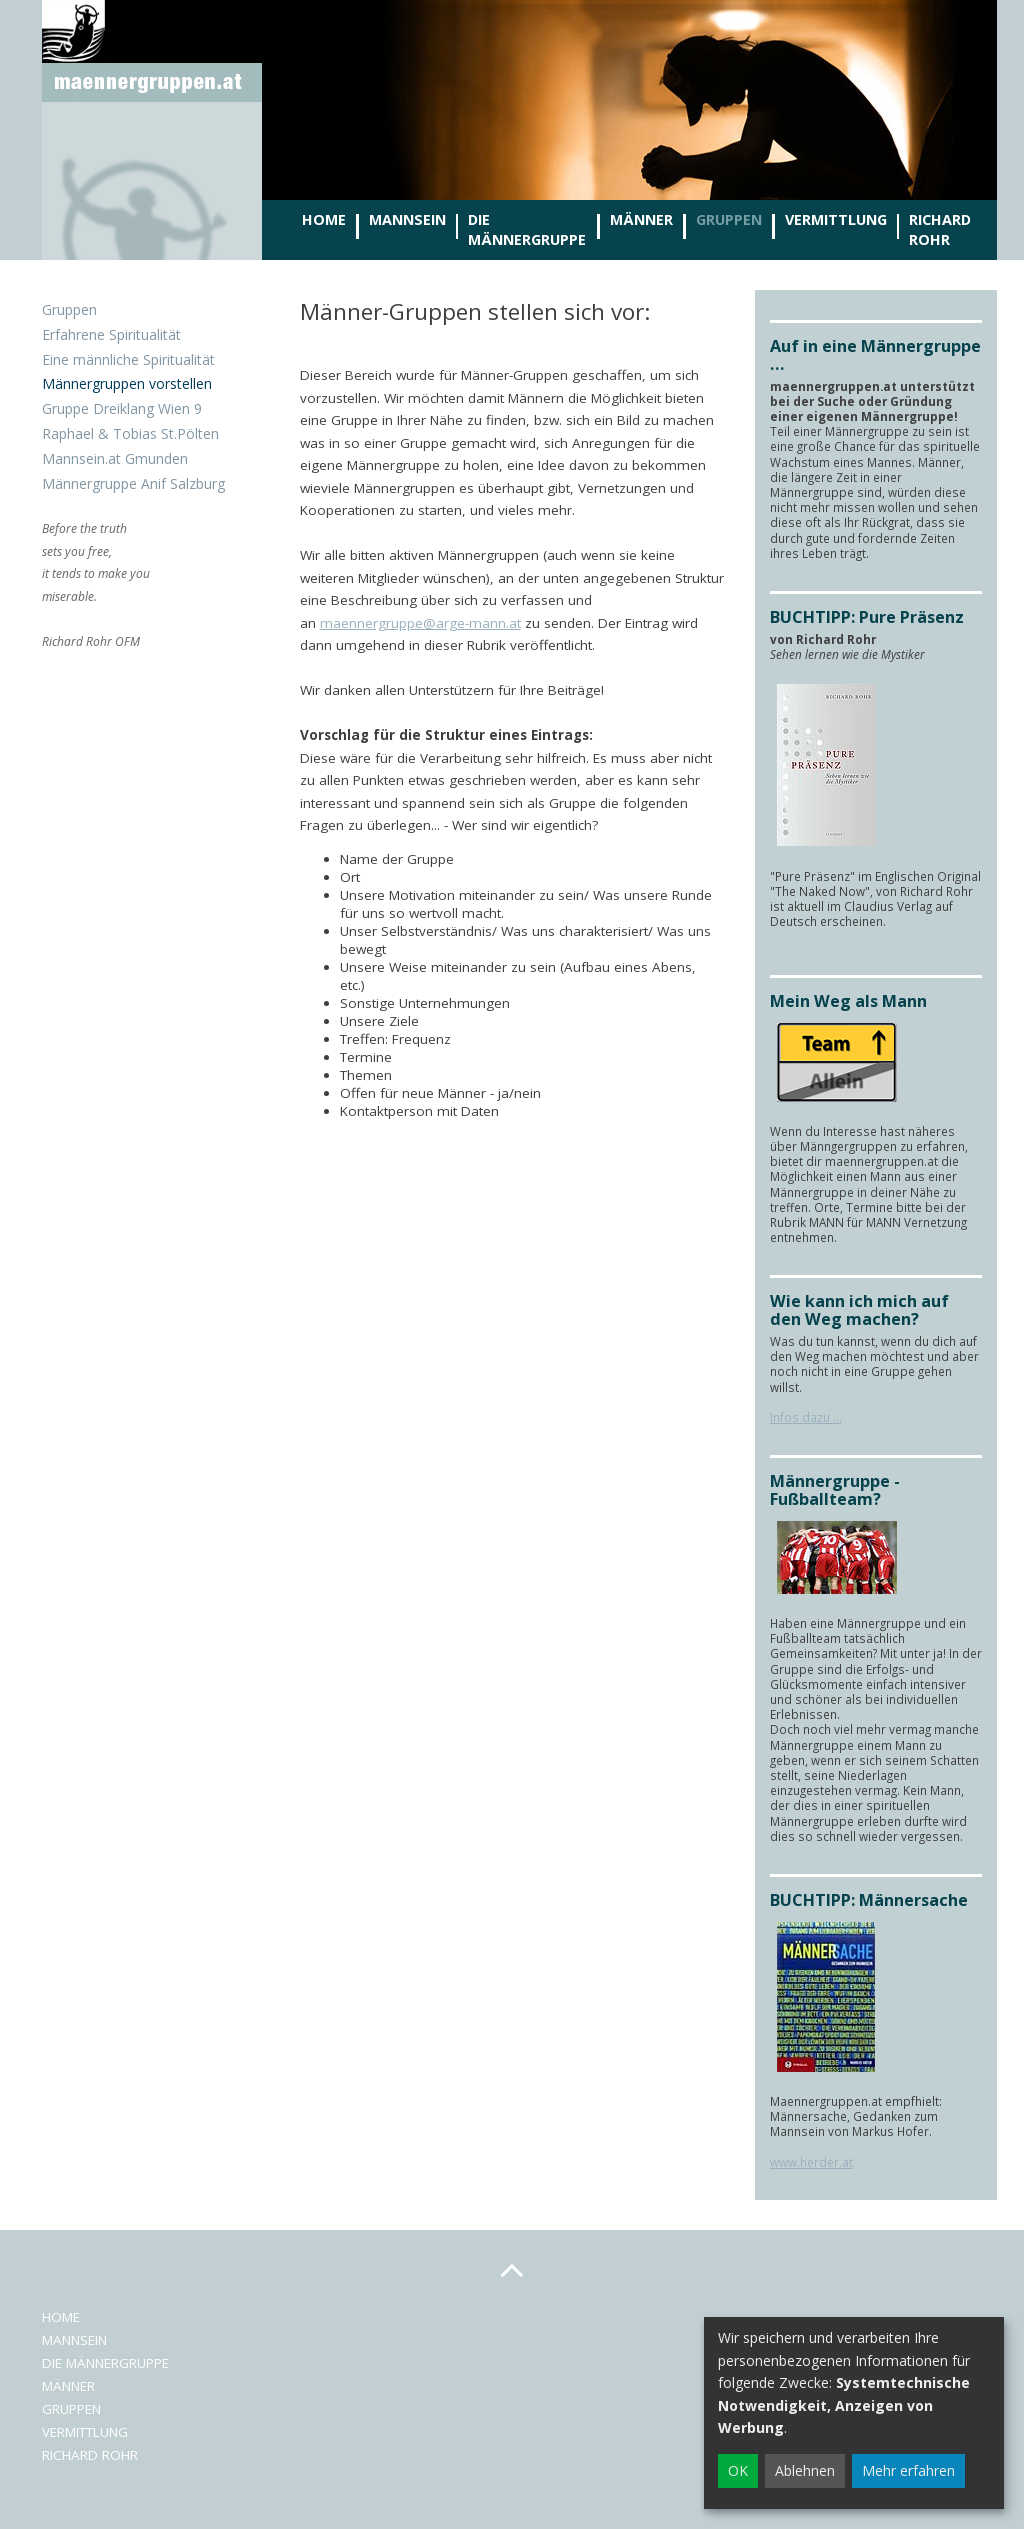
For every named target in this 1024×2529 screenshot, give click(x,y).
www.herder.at (811, 2162)
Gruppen (729, 219)
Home (324, 219)
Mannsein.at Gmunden (115, 458)
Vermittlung (836, 219)
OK (738, 2470)
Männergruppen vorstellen (127, 383)
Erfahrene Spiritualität (111, 334)
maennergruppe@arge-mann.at (420, 623)
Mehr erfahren (908, 2470)
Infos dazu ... (806, 1417)
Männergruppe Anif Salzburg (133, 483)
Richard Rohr (940, 229)
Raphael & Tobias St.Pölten (130, 433)
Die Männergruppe (527, 229)
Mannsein (407, 219)
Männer (641, 219)
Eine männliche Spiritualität (128, 359)
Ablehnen (805, 2470)
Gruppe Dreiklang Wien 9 (122, 408)
